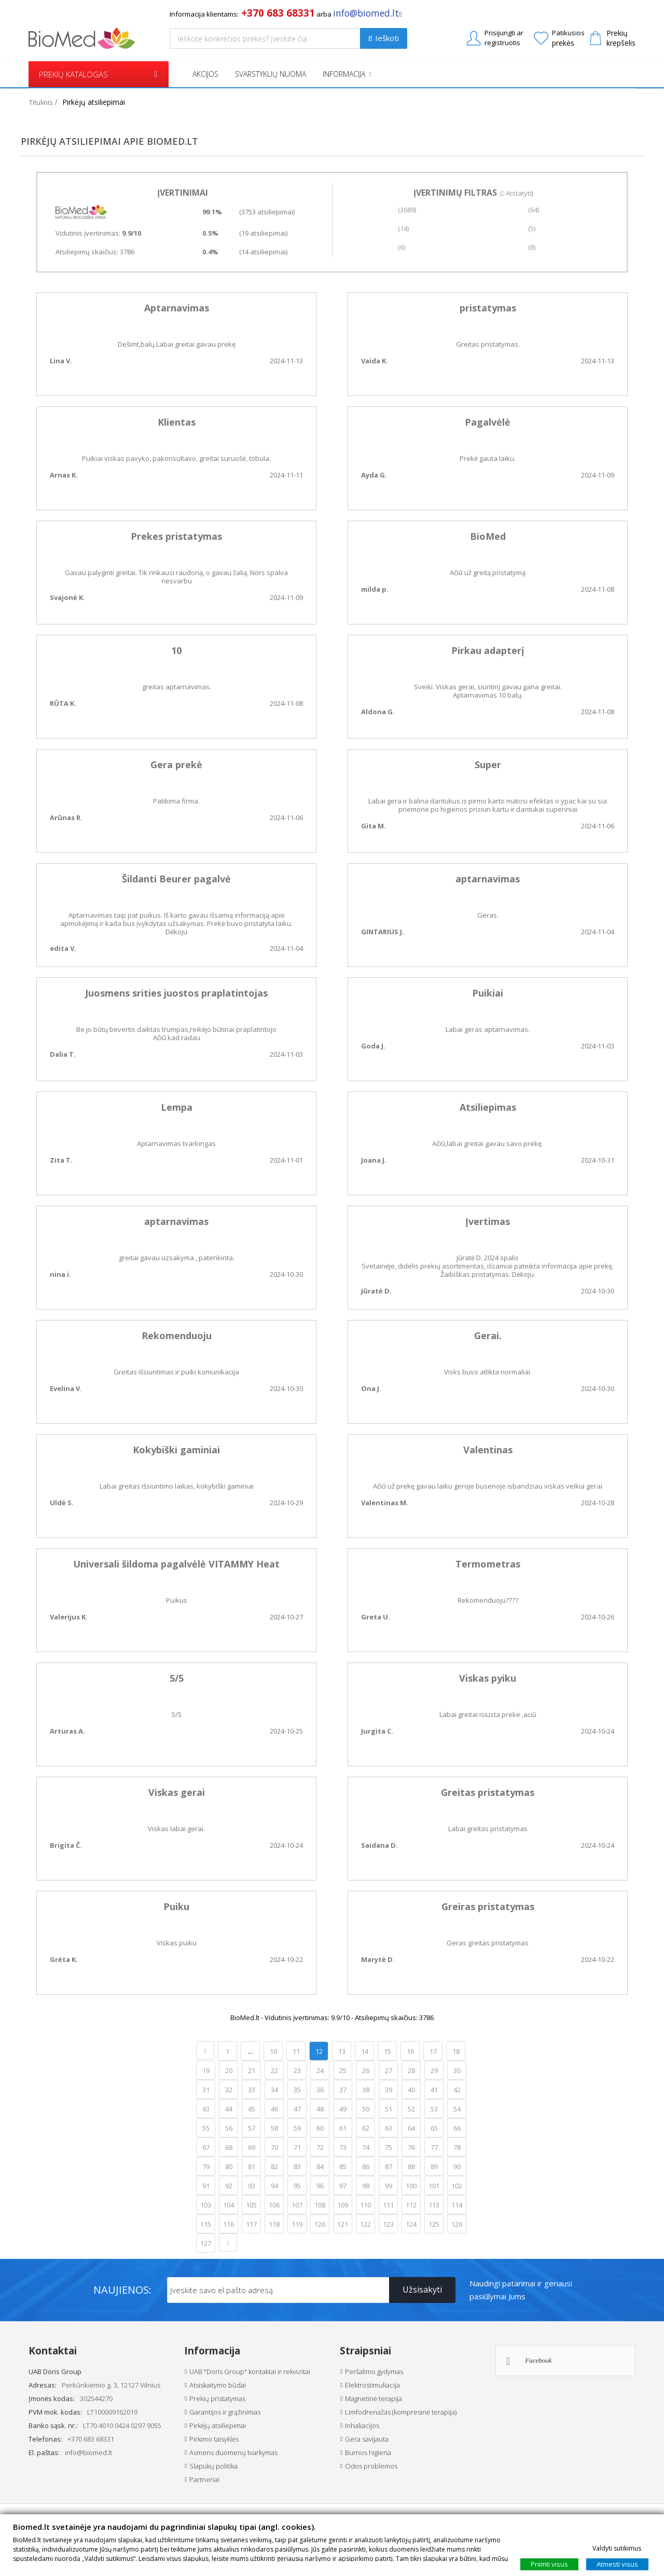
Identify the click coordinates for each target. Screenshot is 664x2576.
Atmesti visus (617, 2563)
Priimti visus (549, 2563)
